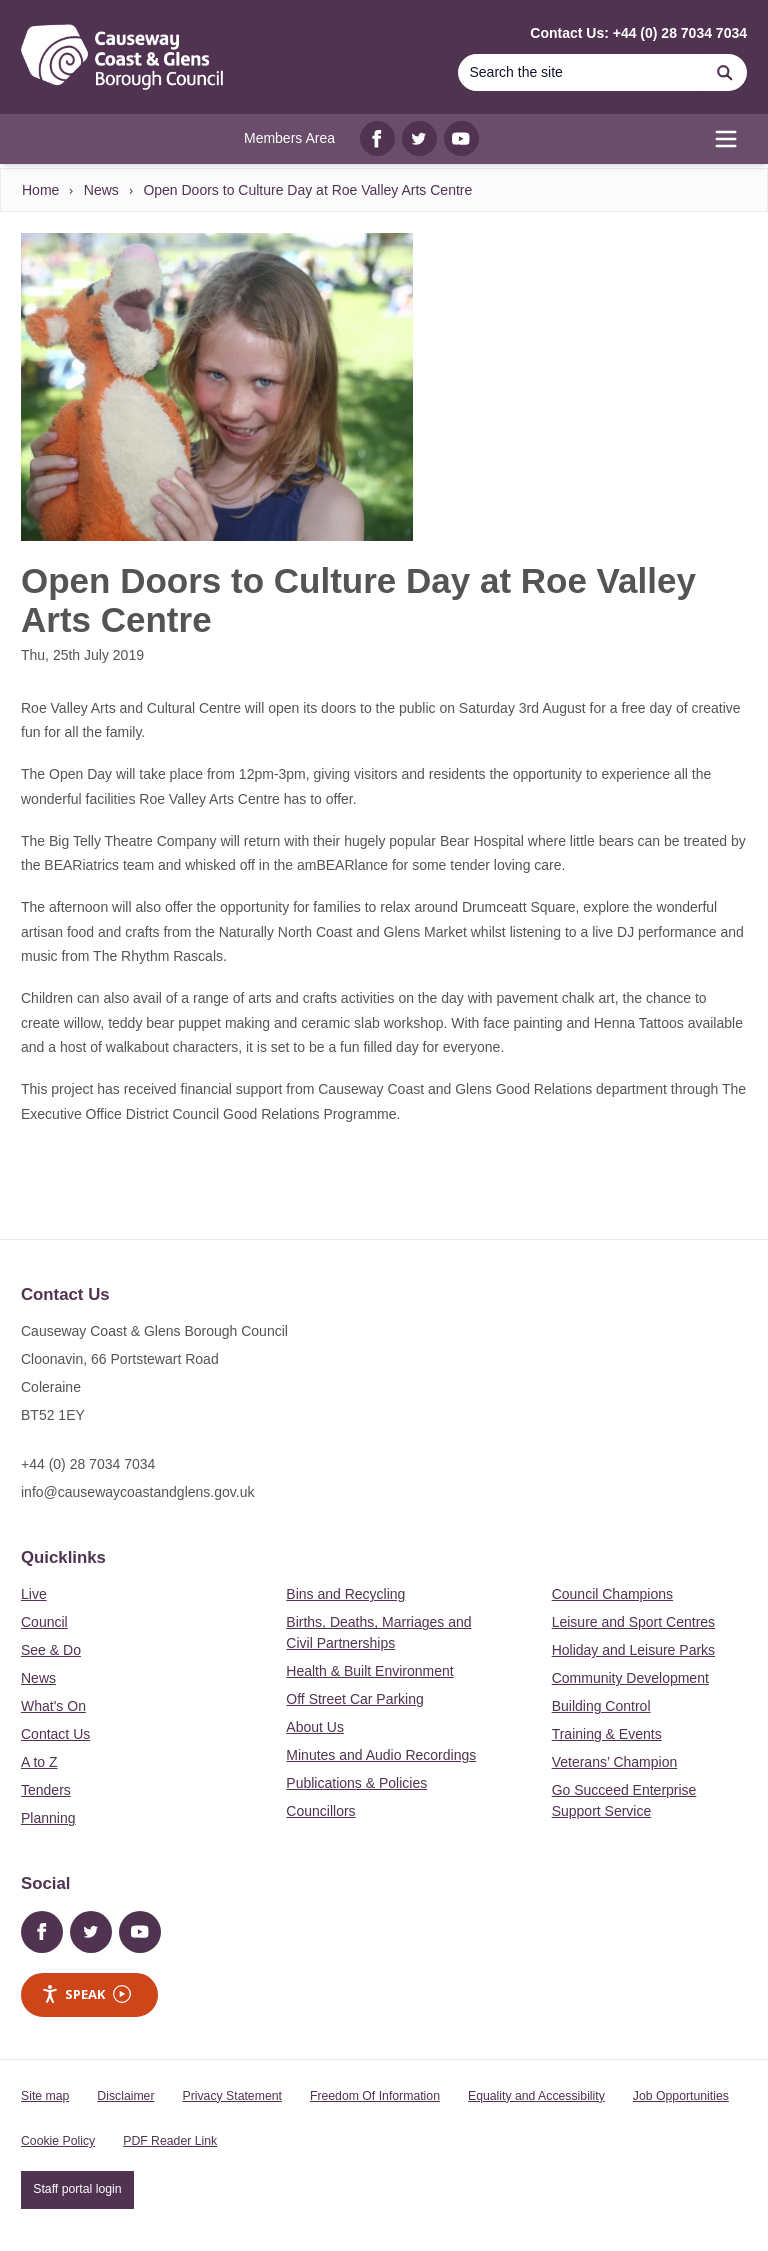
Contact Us (55, 1734)
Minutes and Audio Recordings (381, 1755)
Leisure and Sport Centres (633, 1622)
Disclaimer (125, 2096)
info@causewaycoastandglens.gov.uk (137, 1492)
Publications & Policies (356, 1783)
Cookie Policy (58, 2141)
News (101, 190)
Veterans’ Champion (615, 1762)
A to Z (39, 1762)
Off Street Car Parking (354, 1699)
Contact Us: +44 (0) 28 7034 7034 (638, 33)
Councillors (320, 1811)
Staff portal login (77, 2189)
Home (40, 190)
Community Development (630, 1678)
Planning (48, 1818)
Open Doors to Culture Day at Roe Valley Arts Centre (307, 190)
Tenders (46, 1790)
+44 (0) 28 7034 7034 (88, 1464)
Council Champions (612, 1594)
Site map (45, 2096)
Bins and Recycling (345, 1594)
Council (44, 1622)
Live (34, 1594)
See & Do (51, 1650)
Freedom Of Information (375, 2096)
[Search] (580, 72)
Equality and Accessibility (536, 2096)
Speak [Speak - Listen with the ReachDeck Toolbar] (86, 1994)
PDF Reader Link (170, 2141)
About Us (315, 1727)
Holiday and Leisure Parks (633, 1650)
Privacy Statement (232, 2096)
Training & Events (607, 1734)
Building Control (601, 1706)
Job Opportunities (681, 2096)
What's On (53, 1706)
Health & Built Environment (369, 1671)
